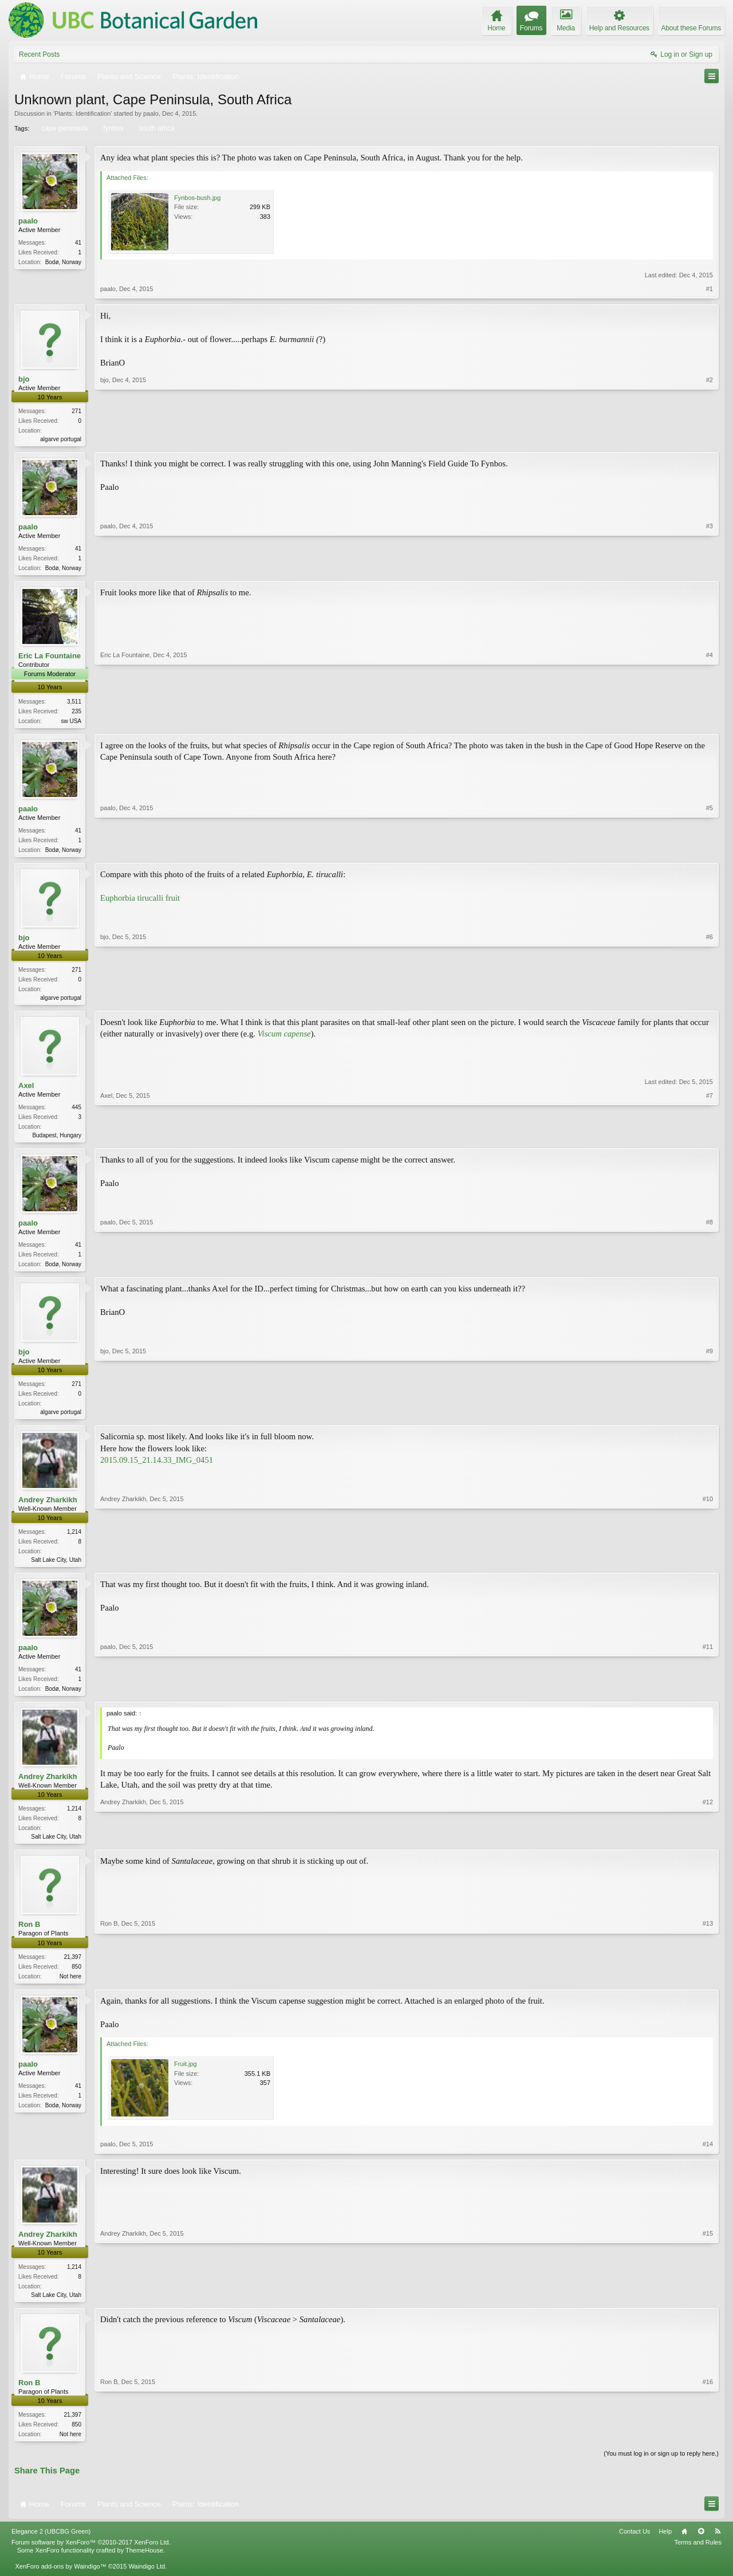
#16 (708, 2447)
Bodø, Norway (63, 262)
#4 (709, 721)
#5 (709, 851)
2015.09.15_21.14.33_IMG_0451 (156, 1469)
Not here (70, 1988)
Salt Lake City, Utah (56, 1569)
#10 (708, 1567)
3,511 (74, 703)
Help (665, 2546)
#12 (708, 1846)
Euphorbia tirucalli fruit (140, 901)
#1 (709, 288)
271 (76, 411)
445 (76, 1113)
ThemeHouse (144, 2566)
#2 (709, 437)
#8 (709, 1269)
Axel (26, 1090)
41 (78, 242)
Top (701, 2547)
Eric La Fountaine (49, 658)
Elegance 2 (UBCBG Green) (50, 2546)
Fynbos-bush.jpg (197, 197)
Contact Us (634, 2546)
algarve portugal (60, 439)
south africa (156, 128)
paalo (151, 113)
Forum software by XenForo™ (91, 2557)
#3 (709, 567)
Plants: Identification (82, 113)
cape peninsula (64, 128)
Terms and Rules (698, 2557)
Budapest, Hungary (56, 1141)
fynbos (112, 128)
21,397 (72, 1969)
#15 (708, 2306)
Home (684, 2547)
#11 (708, 1697)
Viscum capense (284, 1039)
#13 (708, 1987)
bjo (24, 379)
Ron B (29, 1937)
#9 (709, 1418)
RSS (718, 2547)
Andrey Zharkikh (47, 1509)
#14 (708, 2157)
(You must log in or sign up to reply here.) (661, 2468)
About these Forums (691, 28)
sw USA (71, 723)
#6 (709, 1000)
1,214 (74, 1541)
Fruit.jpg (185, 2077)
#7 (709, 1139)
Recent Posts (39, 54)
